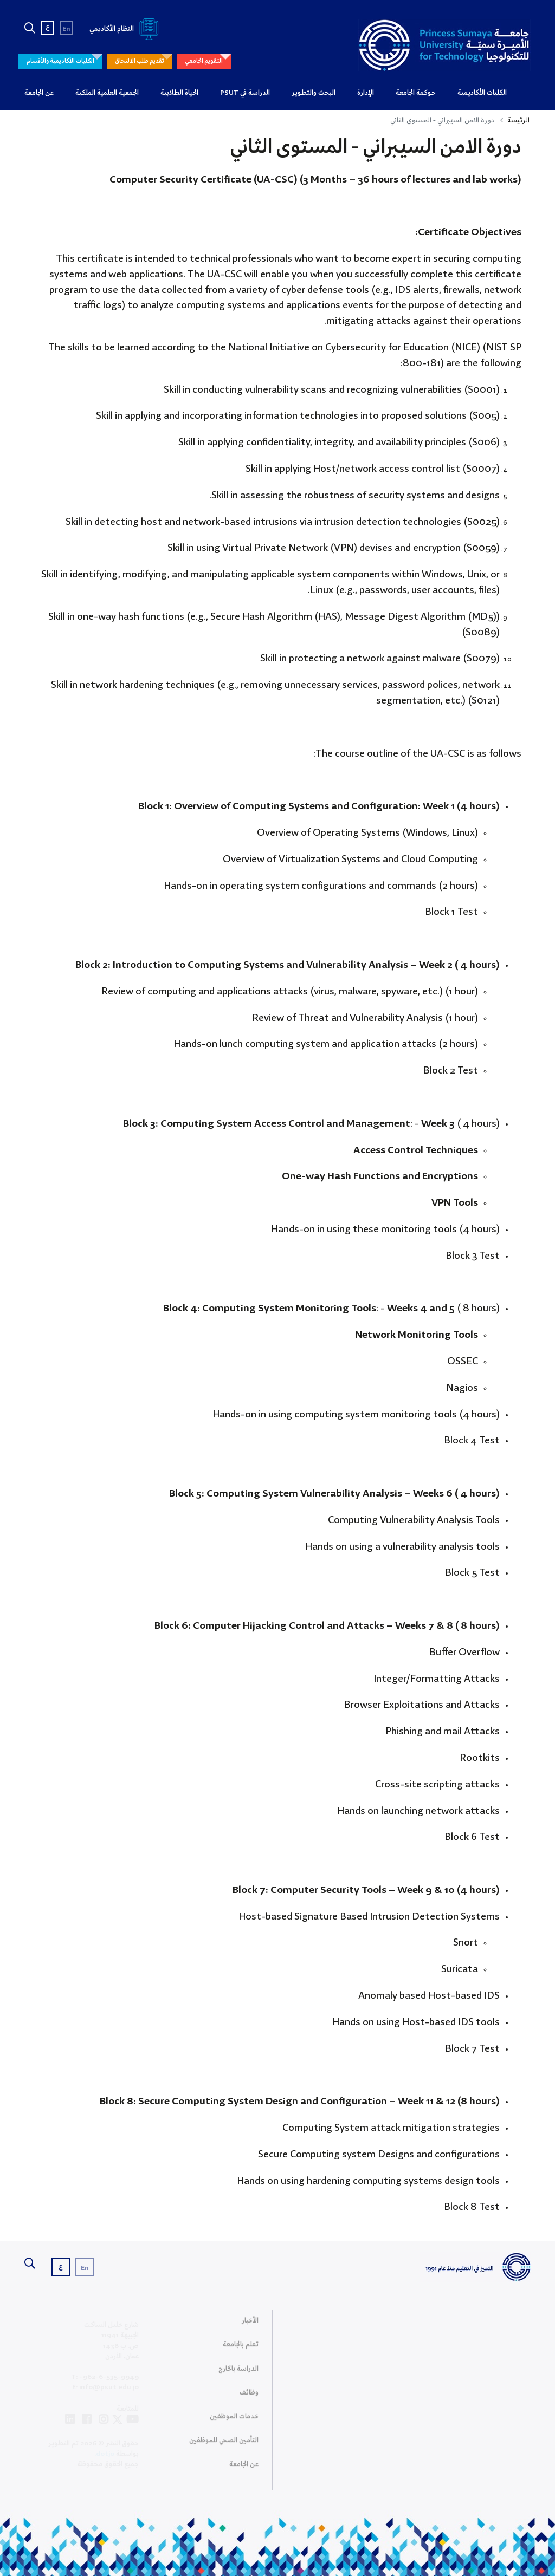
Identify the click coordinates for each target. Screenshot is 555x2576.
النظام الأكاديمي (126, 29)
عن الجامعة (39, 93)
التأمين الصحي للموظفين (224, 2445)
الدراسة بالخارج (238, 2373)
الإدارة (365, 93)
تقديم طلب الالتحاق (139, 61)
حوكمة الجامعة (416, 93)
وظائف (249, 2397)
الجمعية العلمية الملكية (107, 93)
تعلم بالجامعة (241, 2349)
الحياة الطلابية (179, 93)
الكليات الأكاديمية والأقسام (60, 61)
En (66, 29)
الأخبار (250, 2325)
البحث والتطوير (313, 93)
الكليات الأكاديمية (482, 93)
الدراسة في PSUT (245, 93)
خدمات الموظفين (234, 2421)
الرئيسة (518, 120)
